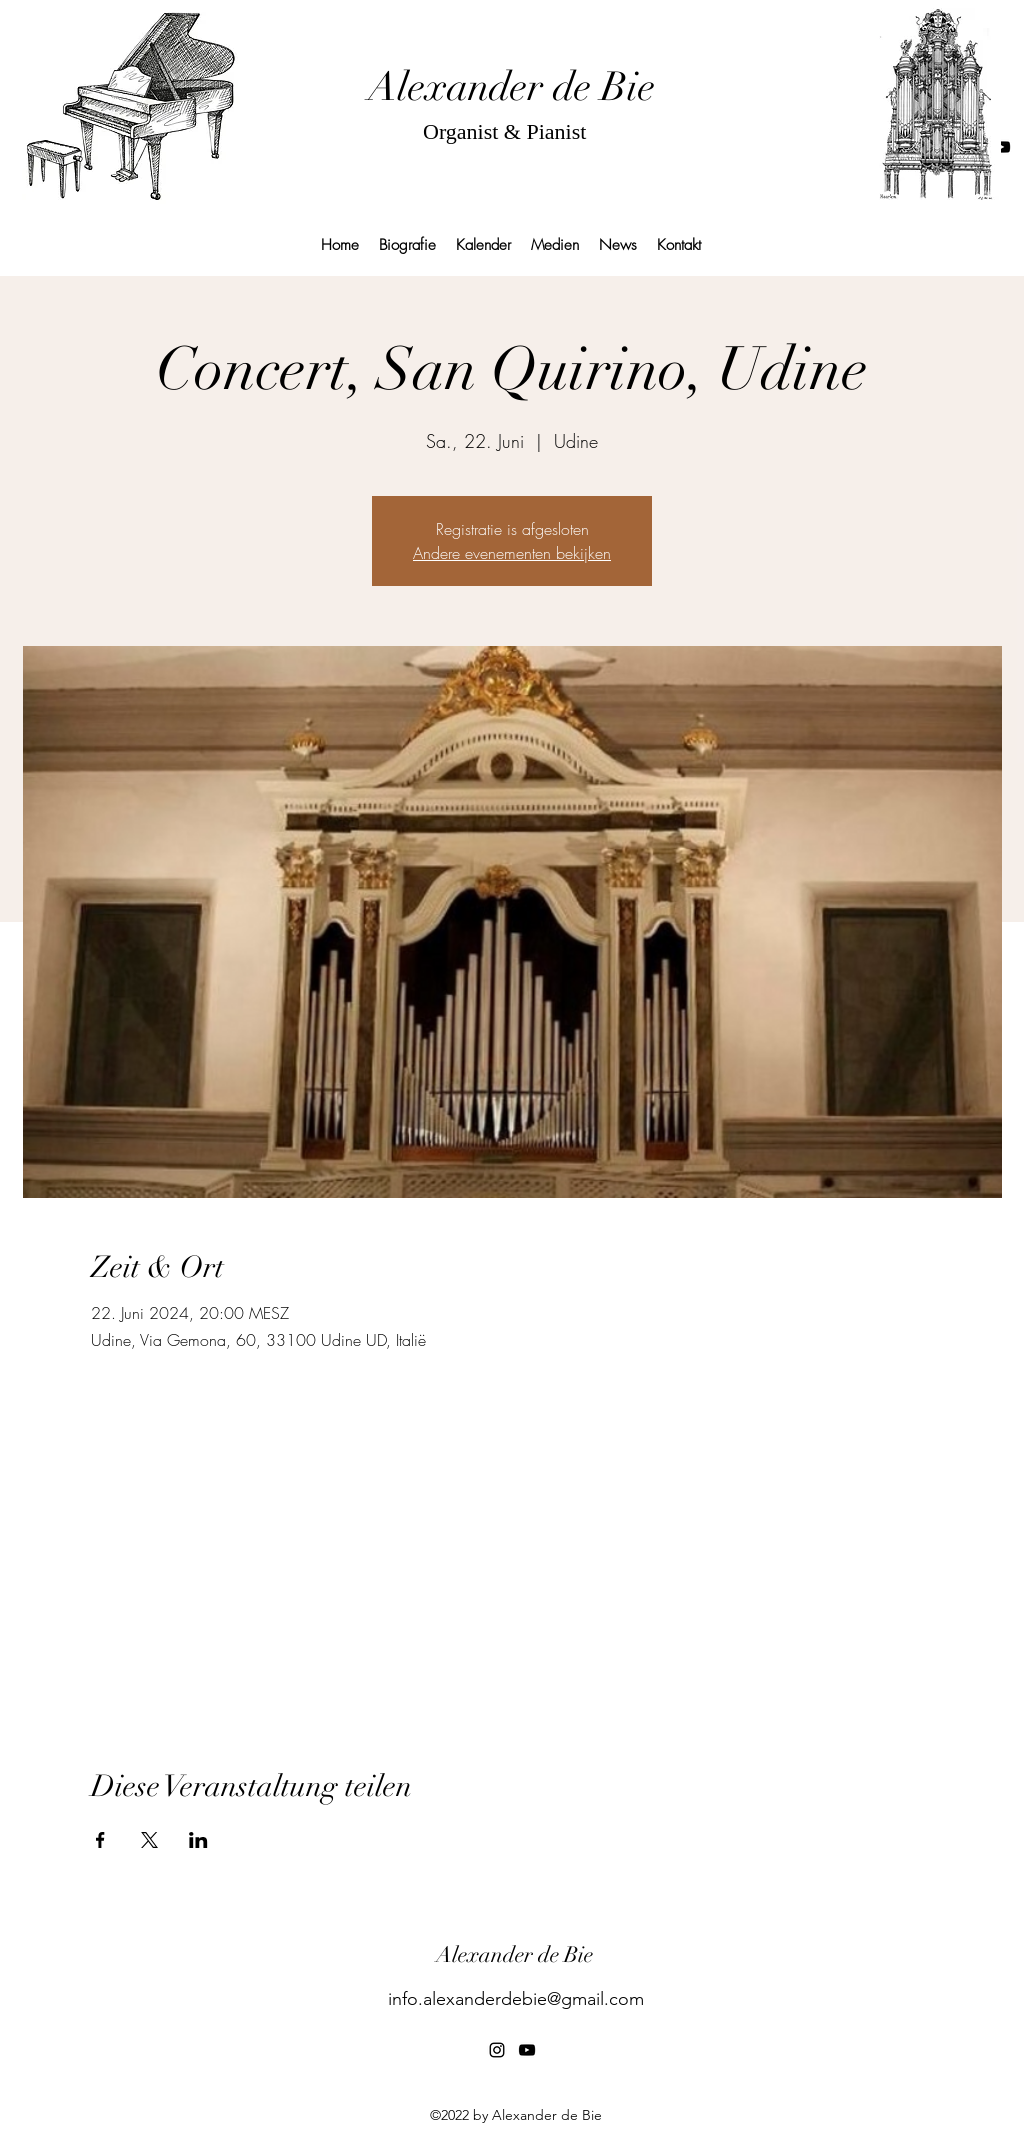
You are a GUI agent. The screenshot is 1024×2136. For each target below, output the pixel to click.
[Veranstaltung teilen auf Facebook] (100, 1840)
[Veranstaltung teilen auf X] (149, 1840)
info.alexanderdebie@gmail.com (516, 1999)
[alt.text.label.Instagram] (497, 2050)
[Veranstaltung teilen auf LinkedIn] (198, 1840)
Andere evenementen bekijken (512, 553)
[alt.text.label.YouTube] (1002, 147)
